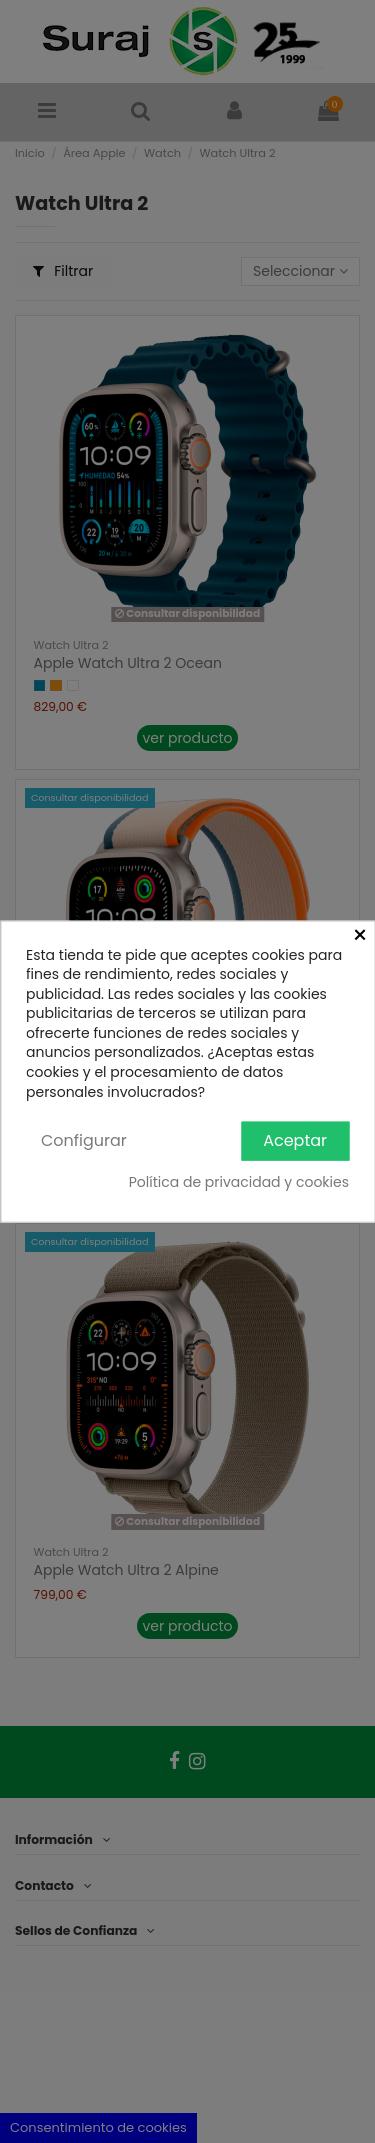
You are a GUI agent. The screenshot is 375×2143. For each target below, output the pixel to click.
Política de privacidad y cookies (239, 1181)
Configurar (84, 1140)
